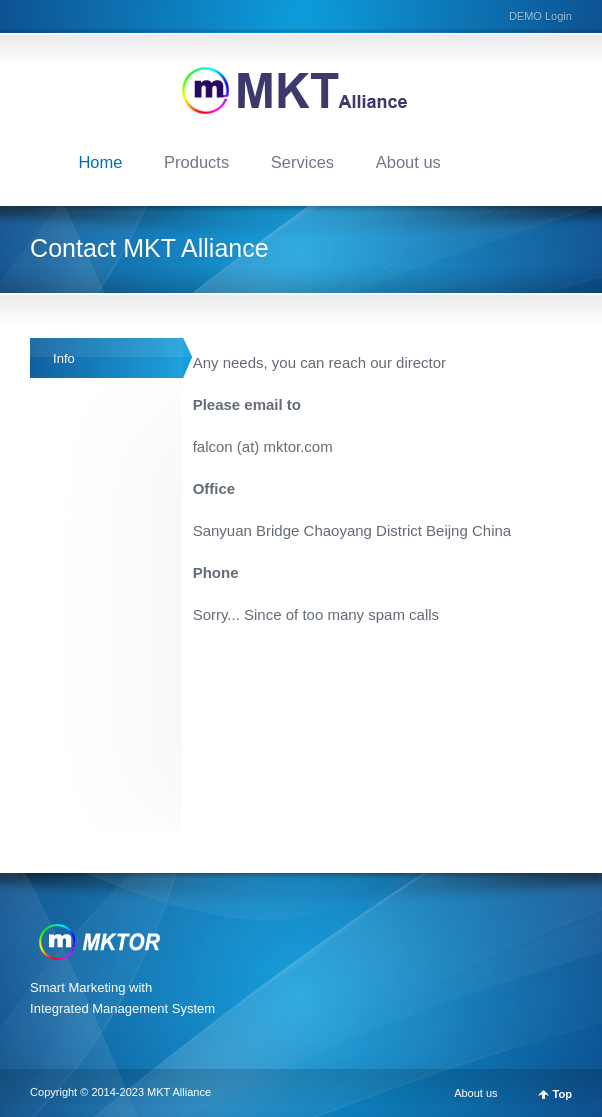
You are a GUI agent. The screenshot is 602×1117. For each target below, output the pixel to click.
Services (302, 162)
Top (562, 1094)
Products (196, 162)
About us (408, 162)
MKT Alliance (179, 1092)
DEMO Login (540, 16)
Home (100, 162)
